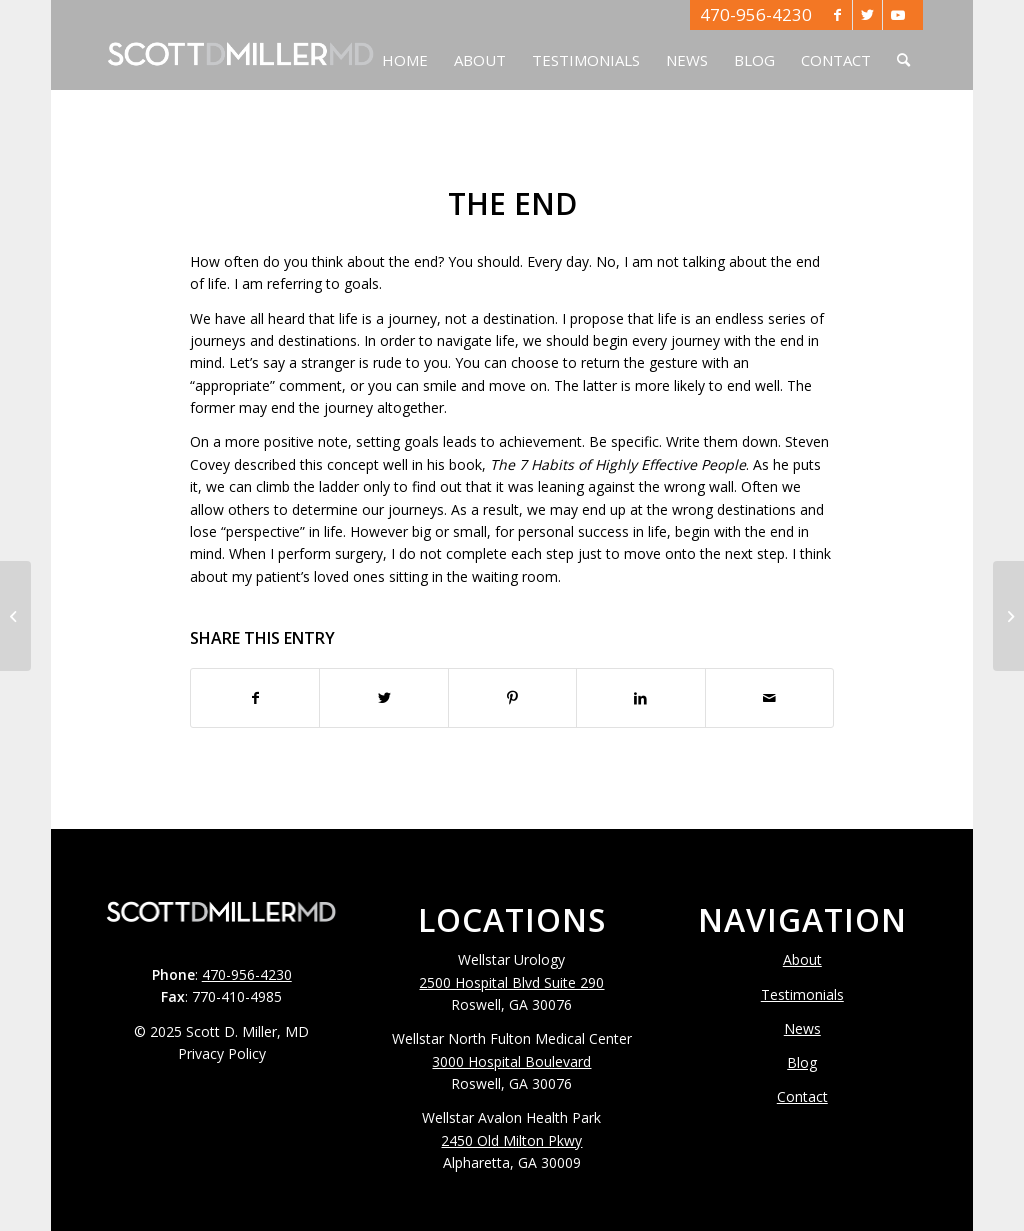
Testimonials (802, 994)
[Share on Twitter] (383, 698)
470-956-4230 (756, 14)
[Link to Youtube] (898, 15)
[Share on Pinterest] (512, 698)
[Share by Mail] (769, 698)
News (802, 1028)
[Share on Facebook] (255, 698)
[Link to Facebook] (837, 15)
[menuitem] (405, 45)
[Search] (903, 45)
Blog (802, 1062)
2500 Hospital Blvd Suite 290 (511, 982)
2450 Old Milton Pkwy (511, 1140)
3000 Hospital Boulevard (511, 1061)
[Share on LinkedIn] (640, 698)
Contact (802, 1096)
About (802, 959)
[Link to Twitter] (867, 15)
